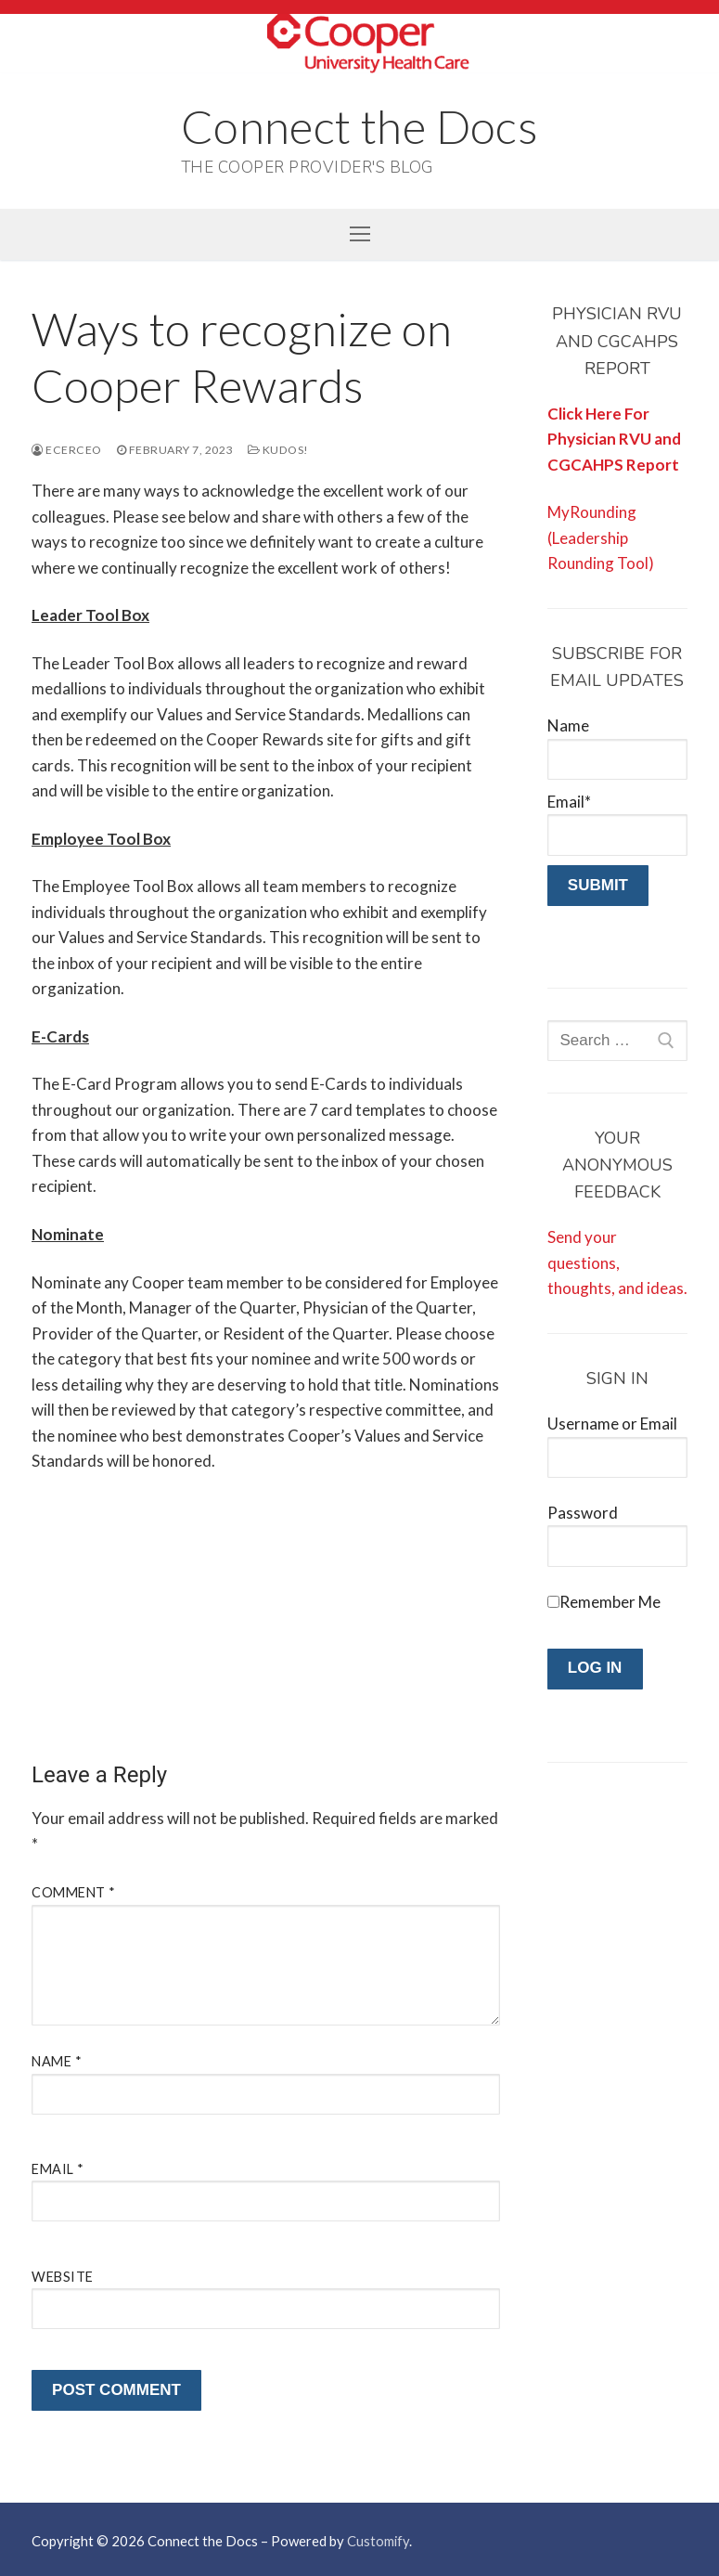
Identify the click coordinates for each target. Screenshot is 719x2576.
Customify (378, 2540)
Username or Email (612, 1423)
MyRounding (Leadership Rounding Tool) (600, 537)
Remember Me (610, 1602)
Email (58, 2169)
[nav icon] (359, 234)
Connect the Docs (359, 126)
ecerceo (67, 450)
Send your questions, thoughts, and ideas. (617, 1262)
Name (57, 2061)
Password (582, 1512)
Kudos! (278, 450)
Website (63, 2277)
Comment (74, 1892)
